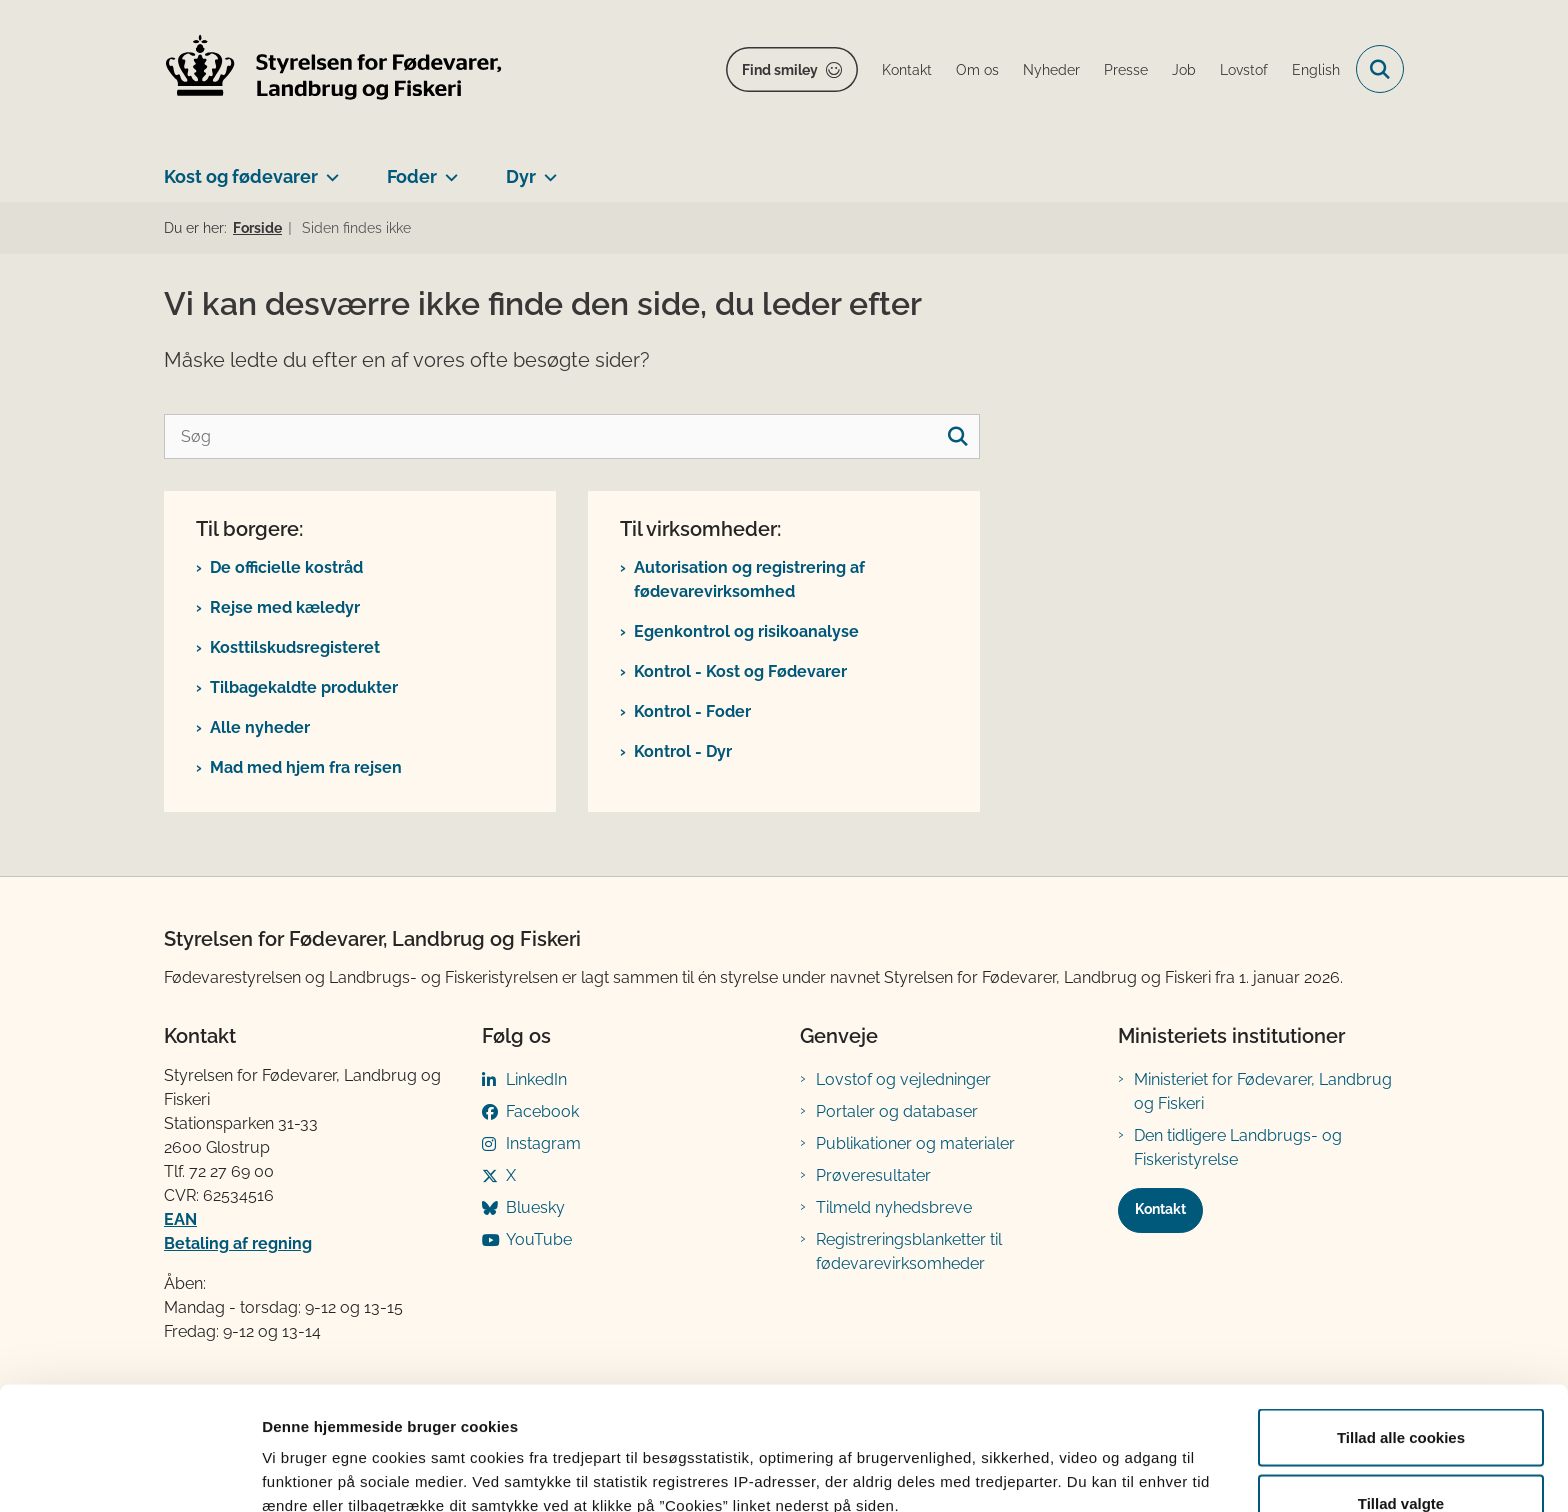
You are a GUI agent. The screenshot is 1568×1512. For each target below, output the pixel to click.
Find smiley (780, 70)
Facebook (542, 1111)
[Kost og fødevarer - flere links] (328, 169)
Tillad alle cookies (1401, 1327)
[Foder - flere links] (447, 169)
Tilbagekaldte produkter (304, 687)
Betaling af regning (238, 1243)
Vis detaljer (1039, 1460)
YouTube (539, 1239)
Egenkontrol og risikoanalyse (746, 631)
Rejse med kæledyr (285, 607)
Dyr (521, 176)
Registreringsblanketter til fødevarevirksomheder (909, 1251)
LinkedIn (536, 1079)
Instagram (543, 1143)
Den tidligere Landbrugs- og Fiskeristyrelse (1238, 1147)
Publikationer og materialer (915, 1143)
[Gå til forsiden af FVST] (334, 69)
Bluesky (535, 1207)
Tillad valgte (1401, 1393)
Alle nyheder (260, 727)
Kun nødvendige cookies (1401, 1458)
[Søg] (572, 436)
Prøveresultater (873, 1175)
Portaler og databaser (897, 1111)
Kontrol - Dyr (683, 751)
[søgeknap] (957, 436)
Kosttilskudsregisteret (295, 647)
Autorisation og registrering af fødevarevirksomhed (749, 579)
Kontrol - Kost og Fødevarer (740, 671)
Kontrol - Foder (692, 711)
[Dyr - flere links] (546, 169)
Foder (412, 176)
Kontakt (1160, 1209)
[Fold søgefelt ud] (1380, 69)
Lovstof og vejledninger (903, 1079)
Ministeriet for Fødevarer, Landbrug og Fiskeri (1263, 1091)
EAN (180, 1219)
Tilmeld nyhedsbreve (894, 1207)
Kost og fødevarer (241, 176)
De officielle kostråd (286, 567)
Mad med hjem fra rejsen (306, 767)
